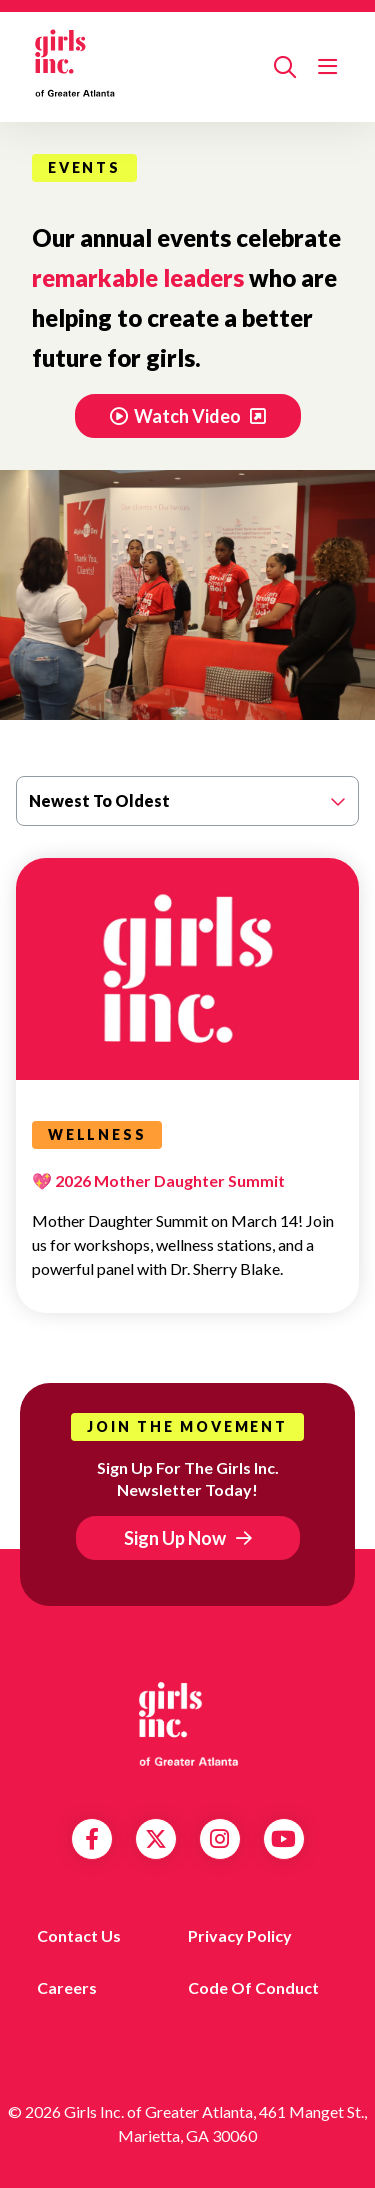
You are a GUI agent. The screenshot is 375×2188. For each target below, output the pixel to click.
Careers (67, 1987)
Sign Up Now (175, 1538)
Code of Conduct (253, 1987)
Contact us (79, 1935)
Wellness (97, 1134)
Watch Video (177, 416)
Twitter (156, 1839)
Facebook (92, 1839)
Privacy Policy (240, 1935)
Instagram (219, 1839)
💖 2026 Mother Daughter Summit (158, 1180)
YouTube (283, 1839)
